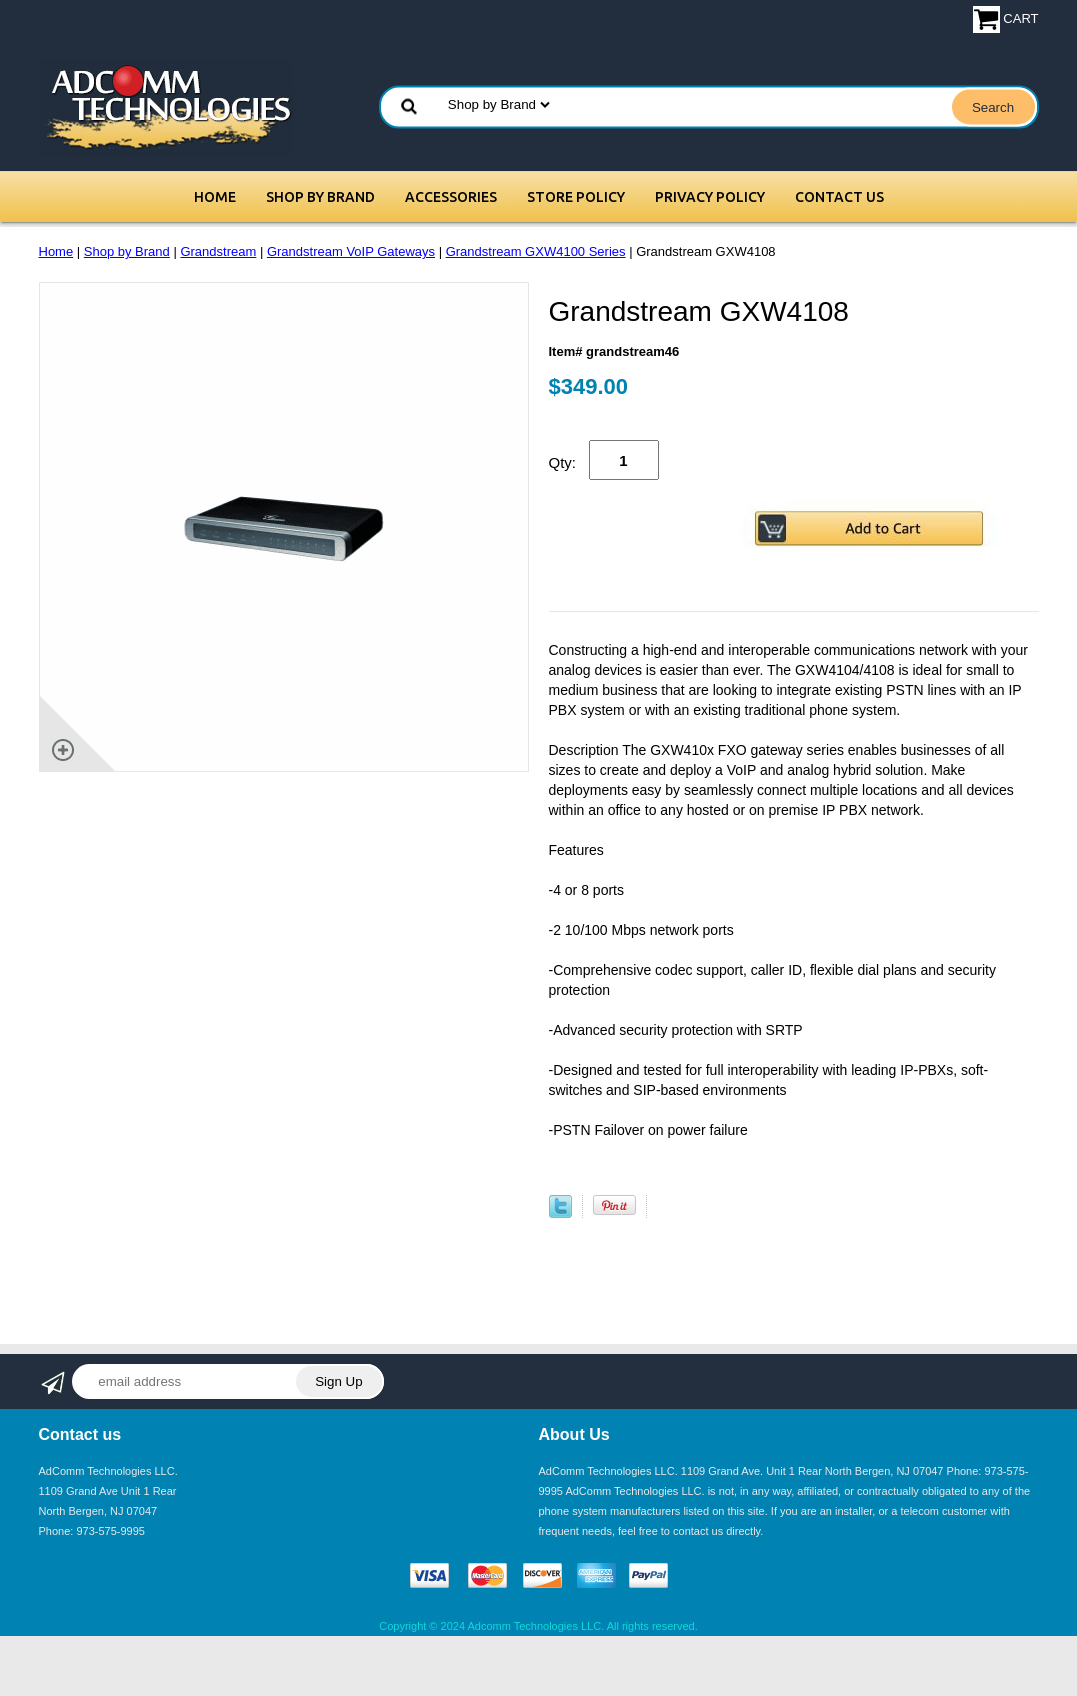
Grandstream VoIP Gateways (351, 251)
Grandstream (218, 251)
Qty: (563, 462)
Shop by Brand (320, 197)
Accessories (451, 197)
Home (215, 197)
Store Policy (576, 197)
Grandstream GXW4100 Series (536, 251)
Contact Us (839, 197)
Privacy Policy (710, 197)
